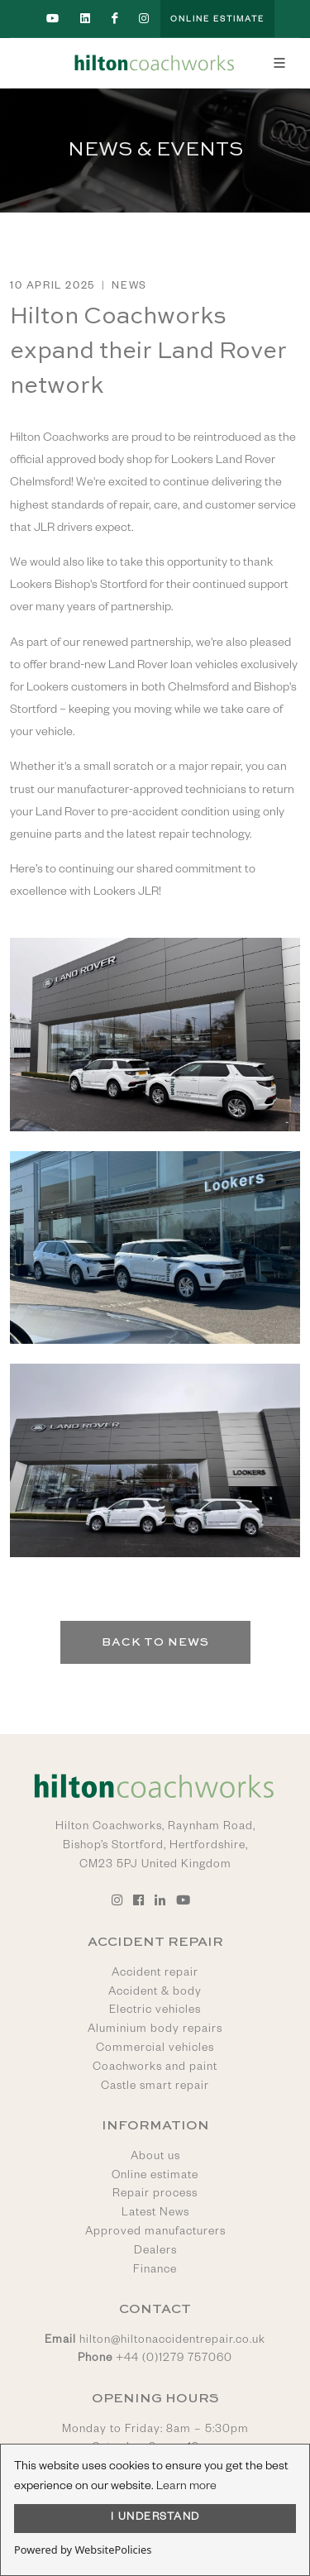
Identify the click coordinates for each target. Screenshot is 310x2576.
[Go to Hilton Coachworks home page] (155, 63)
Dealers (155, 2251)
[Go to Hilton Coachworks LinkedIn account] (86, 18)
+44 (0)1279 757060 (174, 2359)
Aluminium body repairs (155, 2030)
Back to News (155, 1642)
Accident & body (155, 1993)
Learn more (186, 2487)
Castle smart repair (155, 2087)
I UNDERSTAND (155, 2518)
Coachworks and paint (155, 2068)
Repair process (155, 2194)
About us (155, 2157)
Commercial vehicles (155, 2049)
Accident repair (155, 1974)
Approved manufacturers (155, 2232)
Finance (155, 2270)
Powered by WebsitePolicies (82, 2549)
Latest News (155, 2213)
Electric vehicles (155, 2011)
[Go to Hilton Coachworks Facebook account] (115, 18)
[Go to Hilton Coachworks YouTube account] (53, 18)
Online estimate (155, 2176)
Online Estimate (217, 20)
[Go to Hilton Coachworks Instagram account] (144, 18)
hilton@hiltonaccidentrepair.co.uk (172, 2341)
